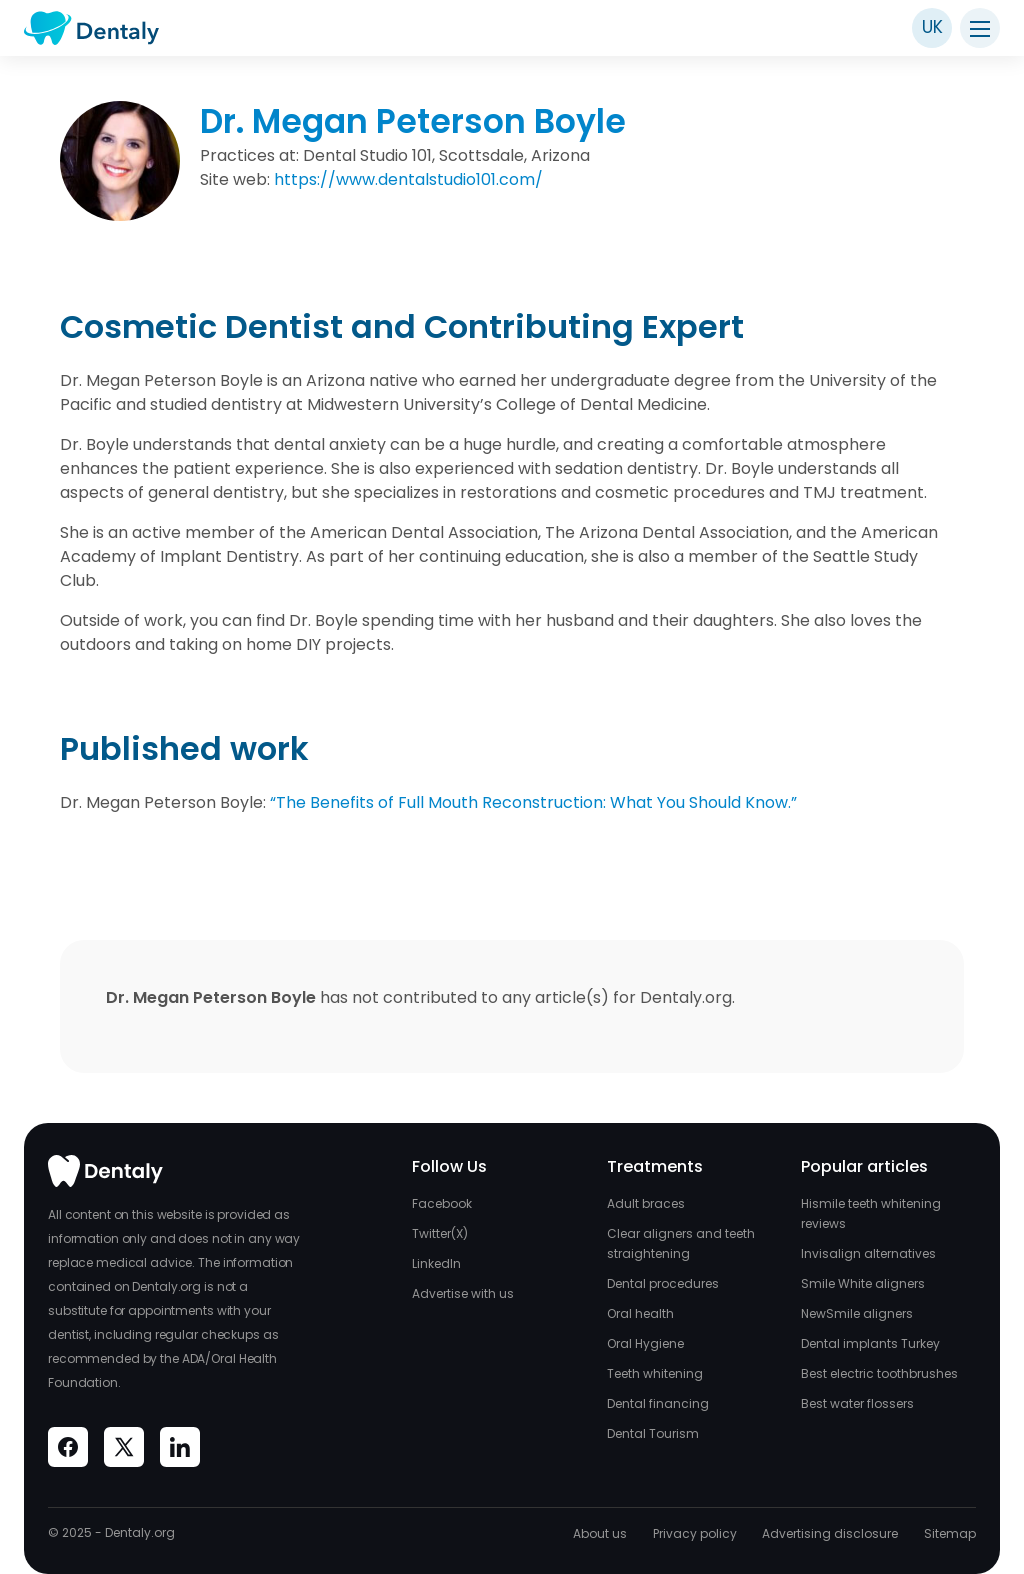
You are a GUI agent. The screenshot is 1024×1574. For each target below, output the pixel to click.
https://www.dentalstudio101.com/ (408, 179)
